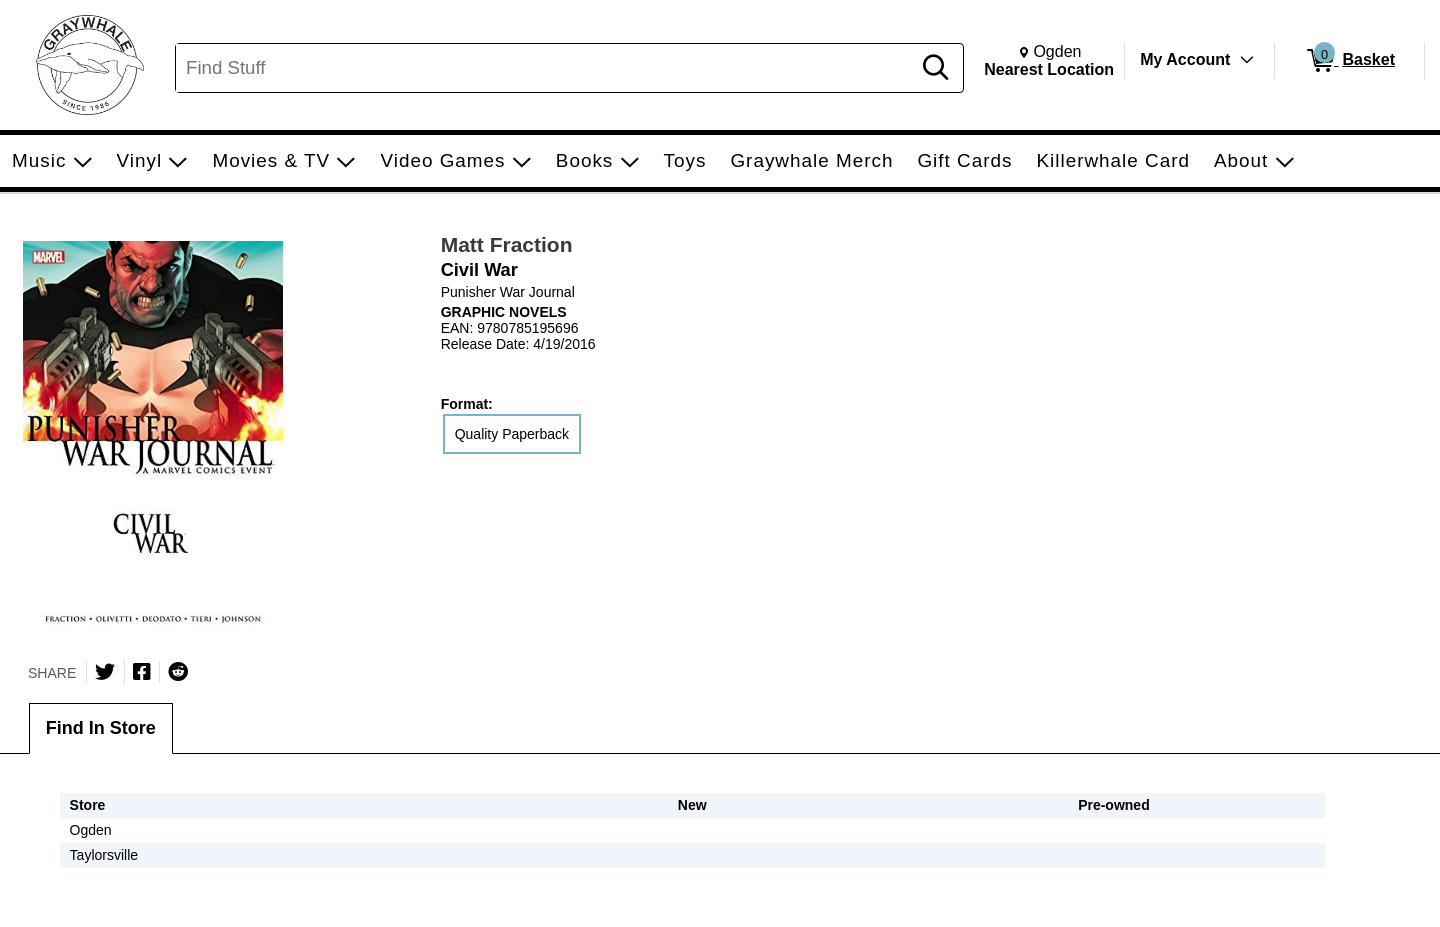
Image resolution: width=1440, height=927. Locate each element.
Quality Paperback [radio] (512, 434)
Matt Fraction (507, 244)
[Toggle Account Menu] (1247, 60)
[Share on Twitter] (105, 672)
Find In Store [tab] (101, 728)
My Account (1185, 59)
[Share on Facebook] (142, 672)
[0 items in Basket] (1349, 61)
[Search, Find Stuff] (546, 68)
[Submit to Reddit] (178, 672)
